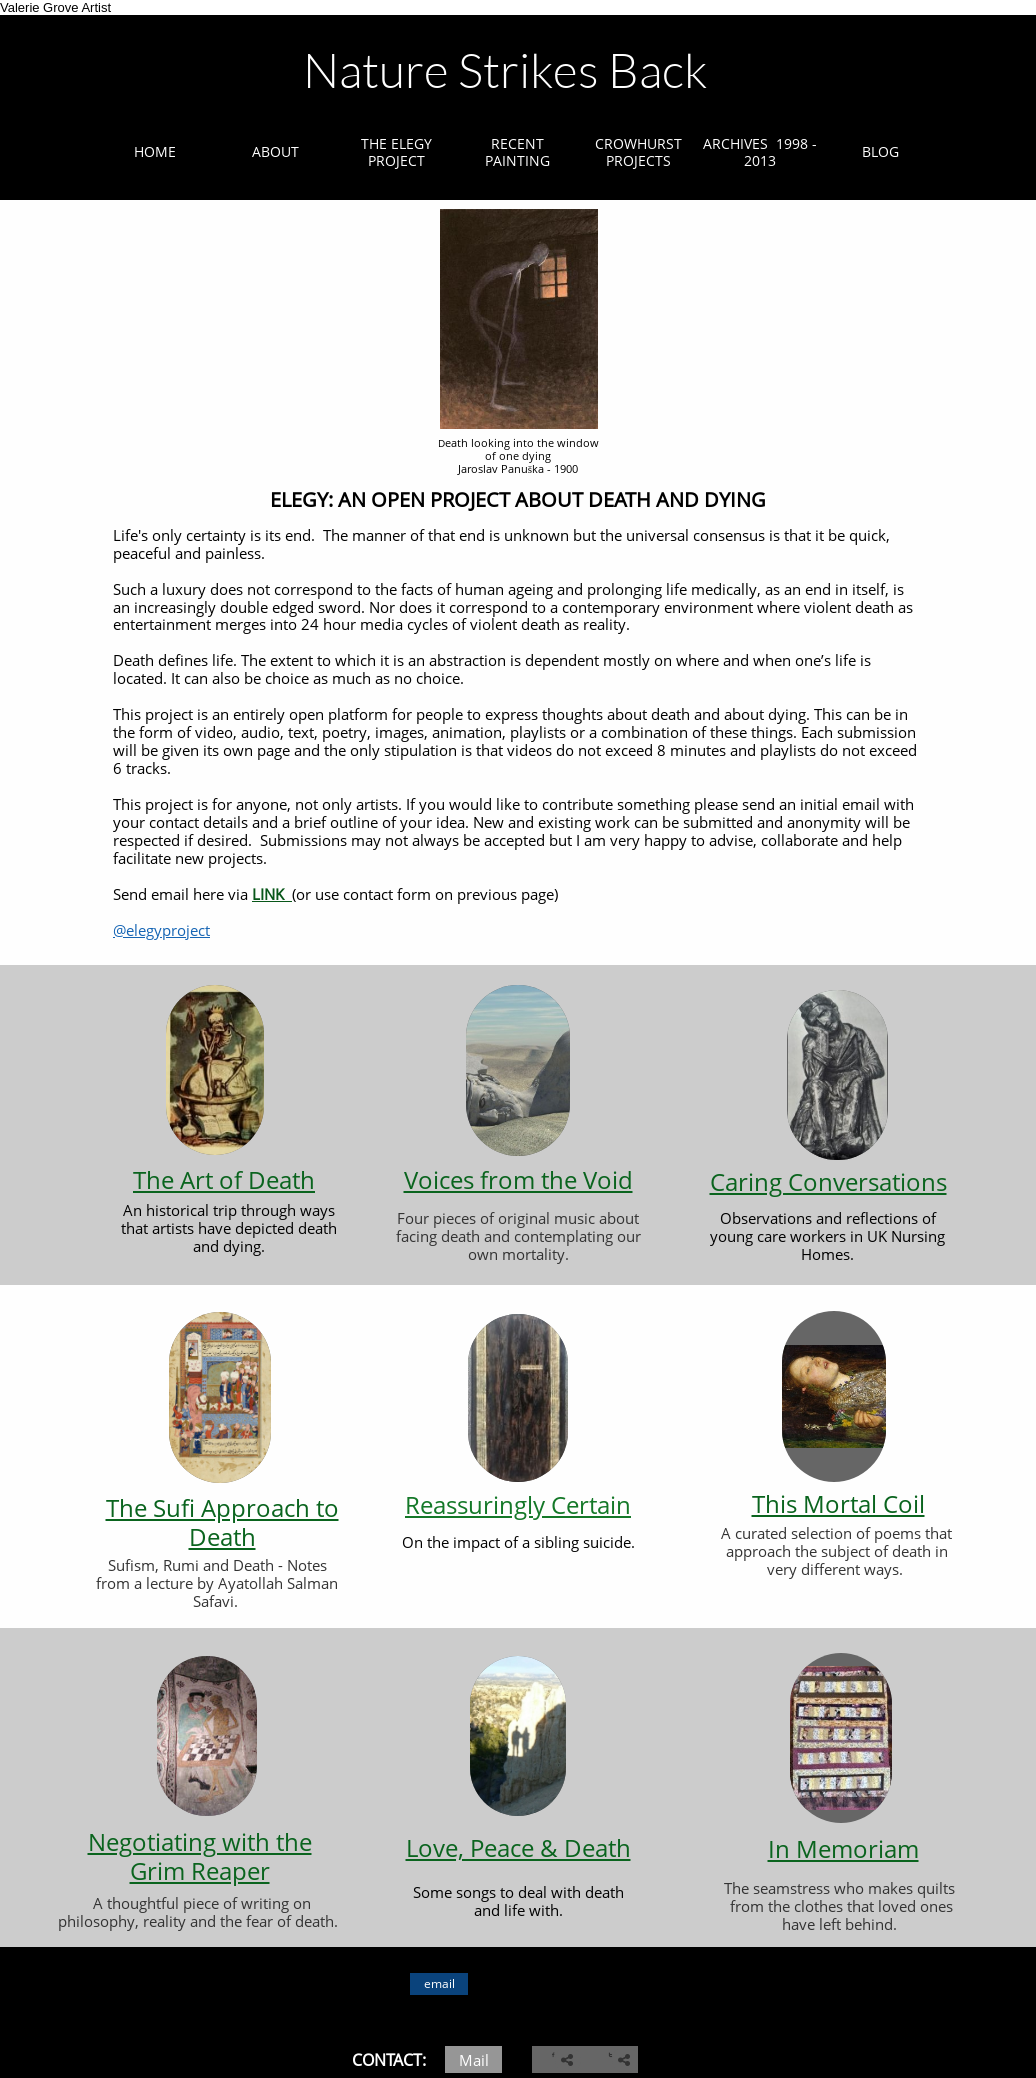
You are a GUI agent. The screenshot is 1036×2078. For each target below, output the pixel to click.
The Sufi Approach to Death (222, 1522)
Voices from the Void (518, 1179)
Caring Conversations (828, 1181)
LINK (270, 894)
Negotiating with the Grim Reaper (200, 1856)
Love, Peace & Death (518, 1847)
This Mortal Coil (838, 1503)
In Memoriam (843, 1848)
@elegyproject (161, 930)
